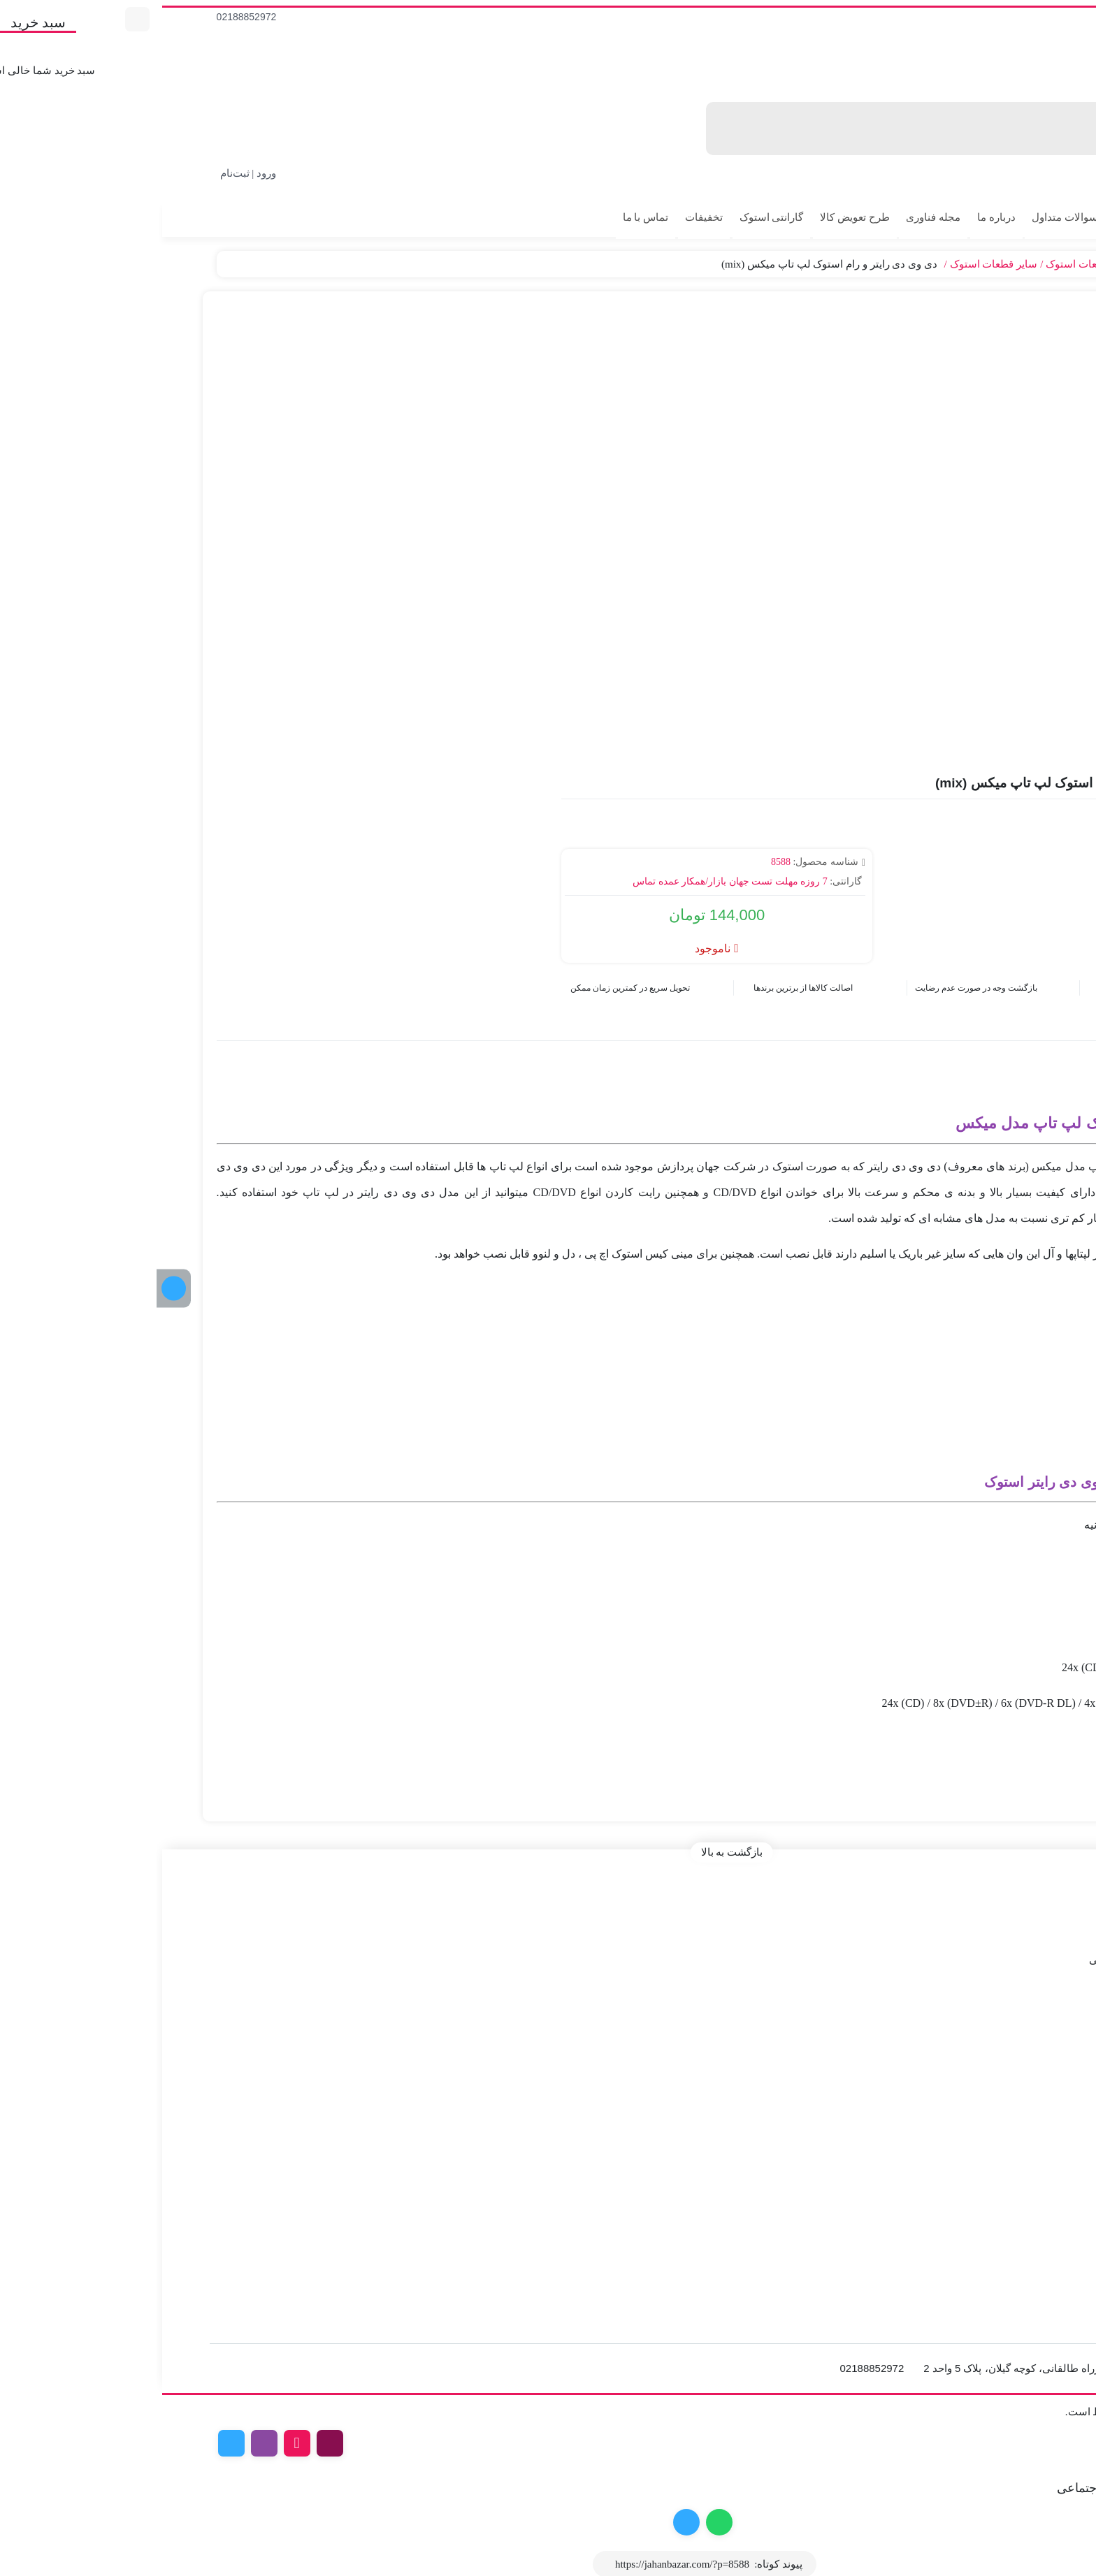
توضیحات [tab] (1037, 1022)
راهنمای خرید (1052, 1973)
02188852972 (90, 16)
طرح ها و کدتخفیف (1039, 1934)
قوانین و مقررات (1045, 1914)
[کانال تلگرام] (17, 1288)
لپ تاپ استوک (1048, 2010)
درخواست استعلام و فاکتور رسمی (1006, 1953)
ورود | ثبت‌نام (92, 173)
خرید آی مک (1055, 2068)
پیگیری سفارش (1056, 243)
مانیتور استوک (1050, 2088)
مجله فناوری (776, 217)
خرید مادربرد (1053, 2145)
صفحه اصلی (1054, 1894)
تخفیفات (547, 217)
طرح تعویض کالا (698, 217)
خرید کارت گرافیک (1041, 2125)
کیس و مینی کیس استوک (1026, 2029)
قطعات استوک (921, 264)
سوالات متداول (908, 217)
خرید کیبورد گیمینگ (1039, 2184)
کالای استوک (1055, 217)
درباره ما (840, 217)
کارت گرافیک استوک (1036, 2049)
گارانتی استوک (615, 217)
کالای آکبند (985, 217)
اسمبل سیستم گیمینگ (1032, 2203)
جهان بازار (1061, 264)
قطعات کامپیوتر (996, 264)
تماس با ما (489, 217)
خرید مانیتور (1055, 2164)
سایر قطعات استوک (837, 264)
